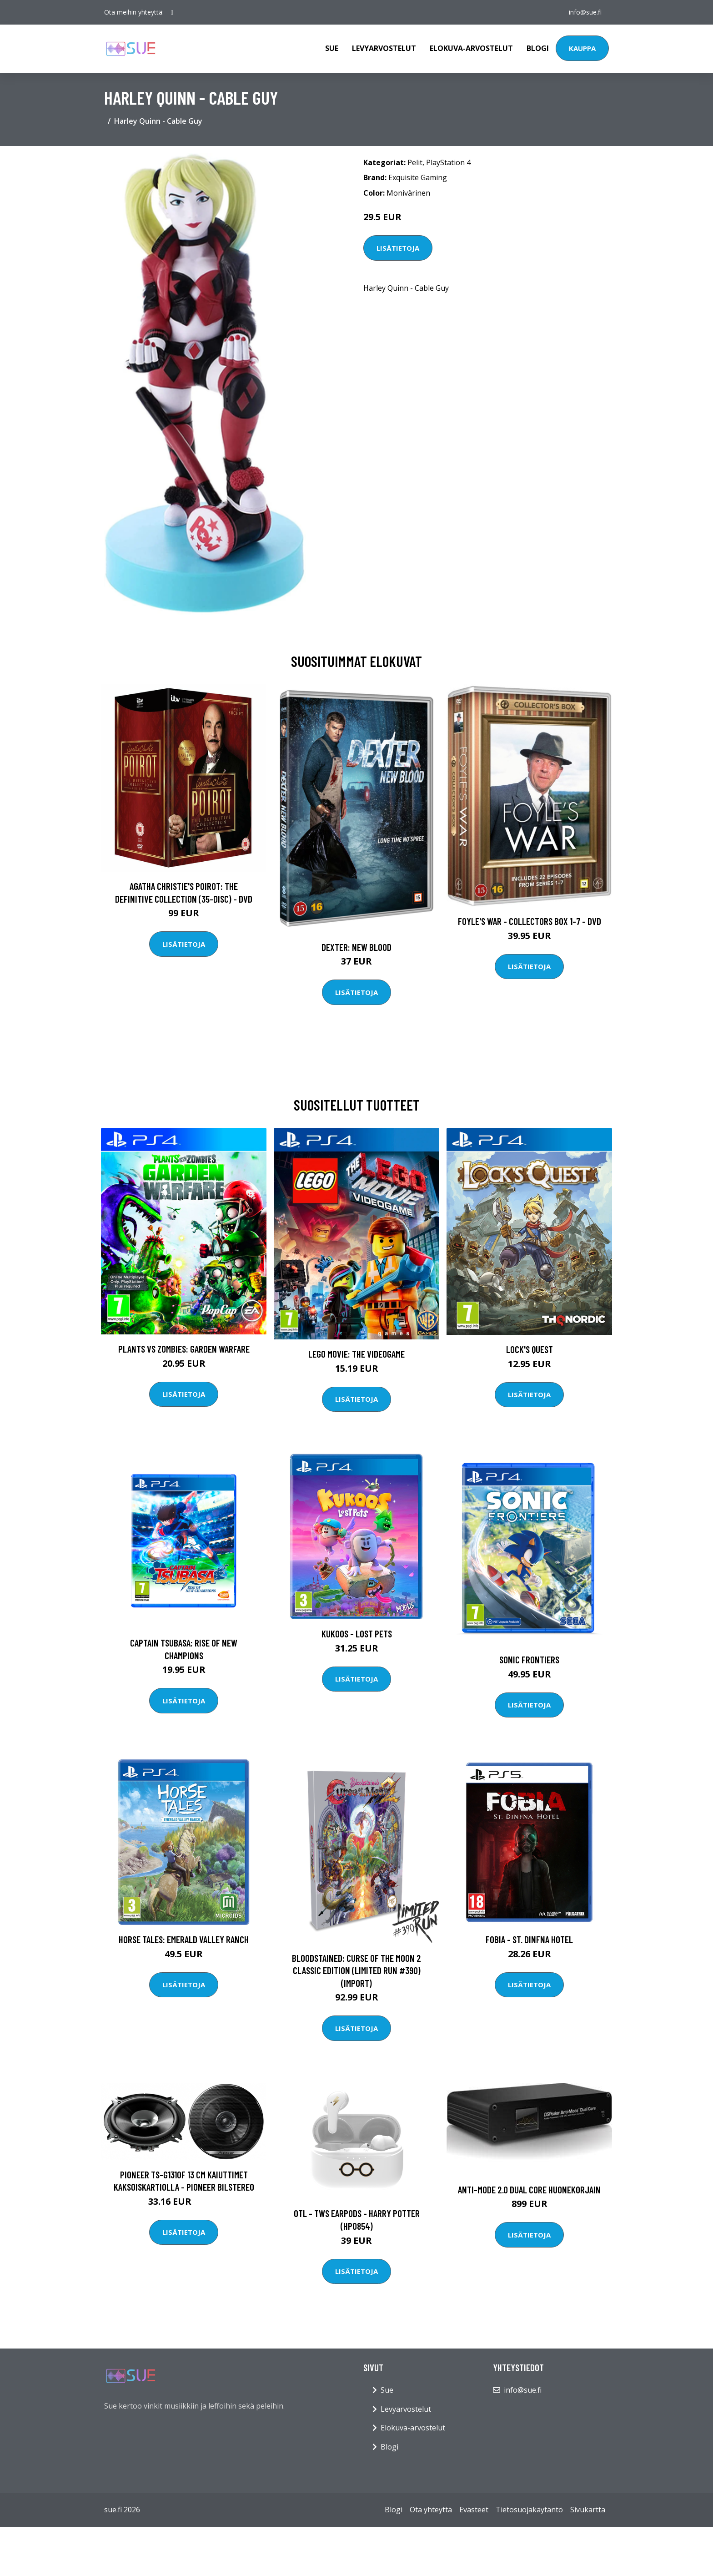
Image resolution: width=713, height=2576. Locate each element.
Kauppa (582, 48)
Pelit (414, 162)
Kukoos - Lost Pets (356, 1633)
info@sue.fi (585, 12)
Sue (331, 48)
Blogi (538, 48)
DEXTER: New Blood (356, 947)
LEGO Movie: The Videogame (356, 1353)
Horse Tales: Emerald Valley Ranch (184, 1939)
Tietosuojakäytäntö (529, 2510)
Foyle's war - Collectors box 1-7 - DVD (529, 921)
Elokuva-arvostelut (471, 48)
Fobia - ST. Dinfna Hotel (529, 1939)
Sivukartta (587, 2510)
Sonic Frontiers (529, 1659)
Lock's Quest (529, 1349)
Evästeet (473, 2510)
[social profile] (172, 12)
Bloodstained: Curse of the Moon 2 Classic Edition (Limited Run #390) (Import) (356, 1970)
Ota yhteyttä (431, 2510)
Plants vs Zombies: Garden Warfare (184, 1348)
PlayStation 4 (448, 162)
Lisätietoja (398, 248)
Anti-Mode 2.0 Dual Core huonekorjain (529, 2189)
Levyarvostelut (384, 48)
